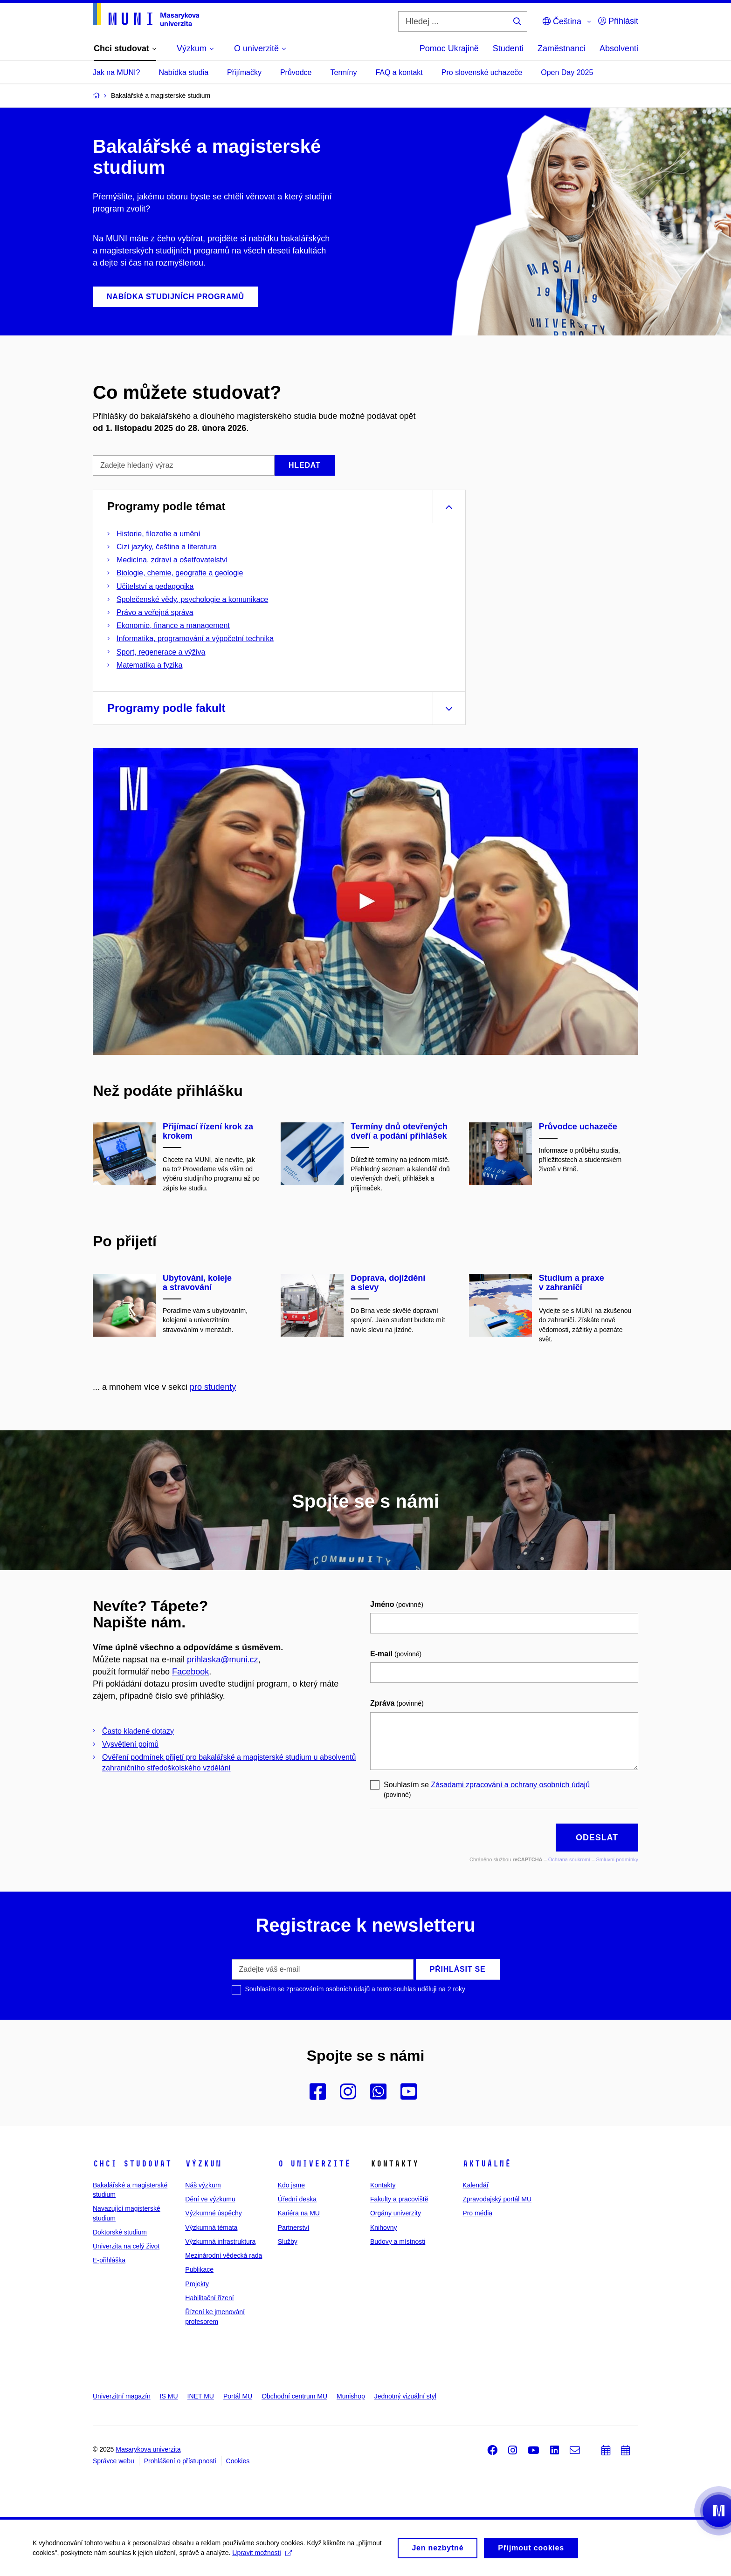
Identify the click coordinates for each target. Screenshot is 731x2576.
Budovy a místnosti (397, 2241)
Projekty (197, 2284)
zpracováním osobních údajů (328, 1989)
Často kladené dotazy (138, 1731)
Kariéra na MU (299, 2213)
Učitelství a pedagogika (155, 586)
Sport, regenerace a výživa (161, 652)
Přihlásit (618, 21)
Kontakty (382, 2185)
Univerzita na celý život (126, 2246)
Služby (287, 2241)
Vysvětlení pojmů (130, 1744)
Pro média (477, 2213)
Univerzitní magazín (122, 2396)
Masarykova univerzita (148, 2449)
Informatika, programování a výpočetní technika (195, 638)
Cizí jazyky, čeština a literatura (167, 547)
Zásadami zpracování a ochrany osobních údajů (510, 1785)
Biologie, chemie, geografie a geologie (180, 573)
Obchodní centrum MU (294, 2396)
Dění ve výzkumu (210, 2199)
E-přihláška (109, 2260)
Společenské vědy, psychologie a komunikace (192, 599)
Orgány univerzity (395, 2213)
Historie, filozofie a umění (158, 534)
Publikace (199, 2269)
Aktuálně (486, 2164)
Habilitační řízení (209, 2298)
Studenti (508, 48)
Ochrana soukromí (569, 1859)
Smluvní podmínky (617, 1859)
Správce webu (113, 2461)
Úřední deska (297, 2199)
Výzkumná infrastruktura (220, 2241)
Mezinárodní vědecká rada (223, 2255)
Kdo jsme (291, 2185)
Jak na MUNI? (116, 72)
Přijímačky (244, 72)
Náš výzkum (203, 2185)
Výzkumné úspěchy (213, 2213)
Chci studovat (132, 2164)
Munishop (351, 2396)
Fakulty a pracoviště (399, 2199)
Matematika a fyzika (149, 665)
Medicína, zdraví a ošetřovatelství (172, 560)
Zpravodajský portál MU (496, 2199)
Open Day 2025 (567, 72)
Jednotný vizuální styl (405, 2396)
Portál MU (237, 2396)
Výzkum (203, 2164)
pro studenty (213, 1387)
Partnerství (294, 2227)
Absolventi (619, 48)
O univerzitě (314, 2164)
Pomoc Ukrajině (449, 48)
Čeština (562, 21)
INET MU (200, 2396)
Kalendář (475, 2185)
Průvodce (296, 72)
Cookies (238, 2461)
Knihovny (383, 2227)
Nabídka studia (183, 72)
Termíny (343, 72)
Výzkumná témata (211, 2227)
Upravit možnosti (261, 2556)
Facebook (190, 1671)
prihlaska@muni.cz (222, 1659)
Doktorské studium (120, 2232)
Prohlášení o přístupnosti (180, 2461)
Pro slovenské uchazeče (481, 72)
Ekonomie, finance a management (173, 625)
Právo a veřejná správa (155, 612)
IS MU (169, 2396)
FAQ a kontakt (398, 72)
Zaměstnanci (562, 48)
